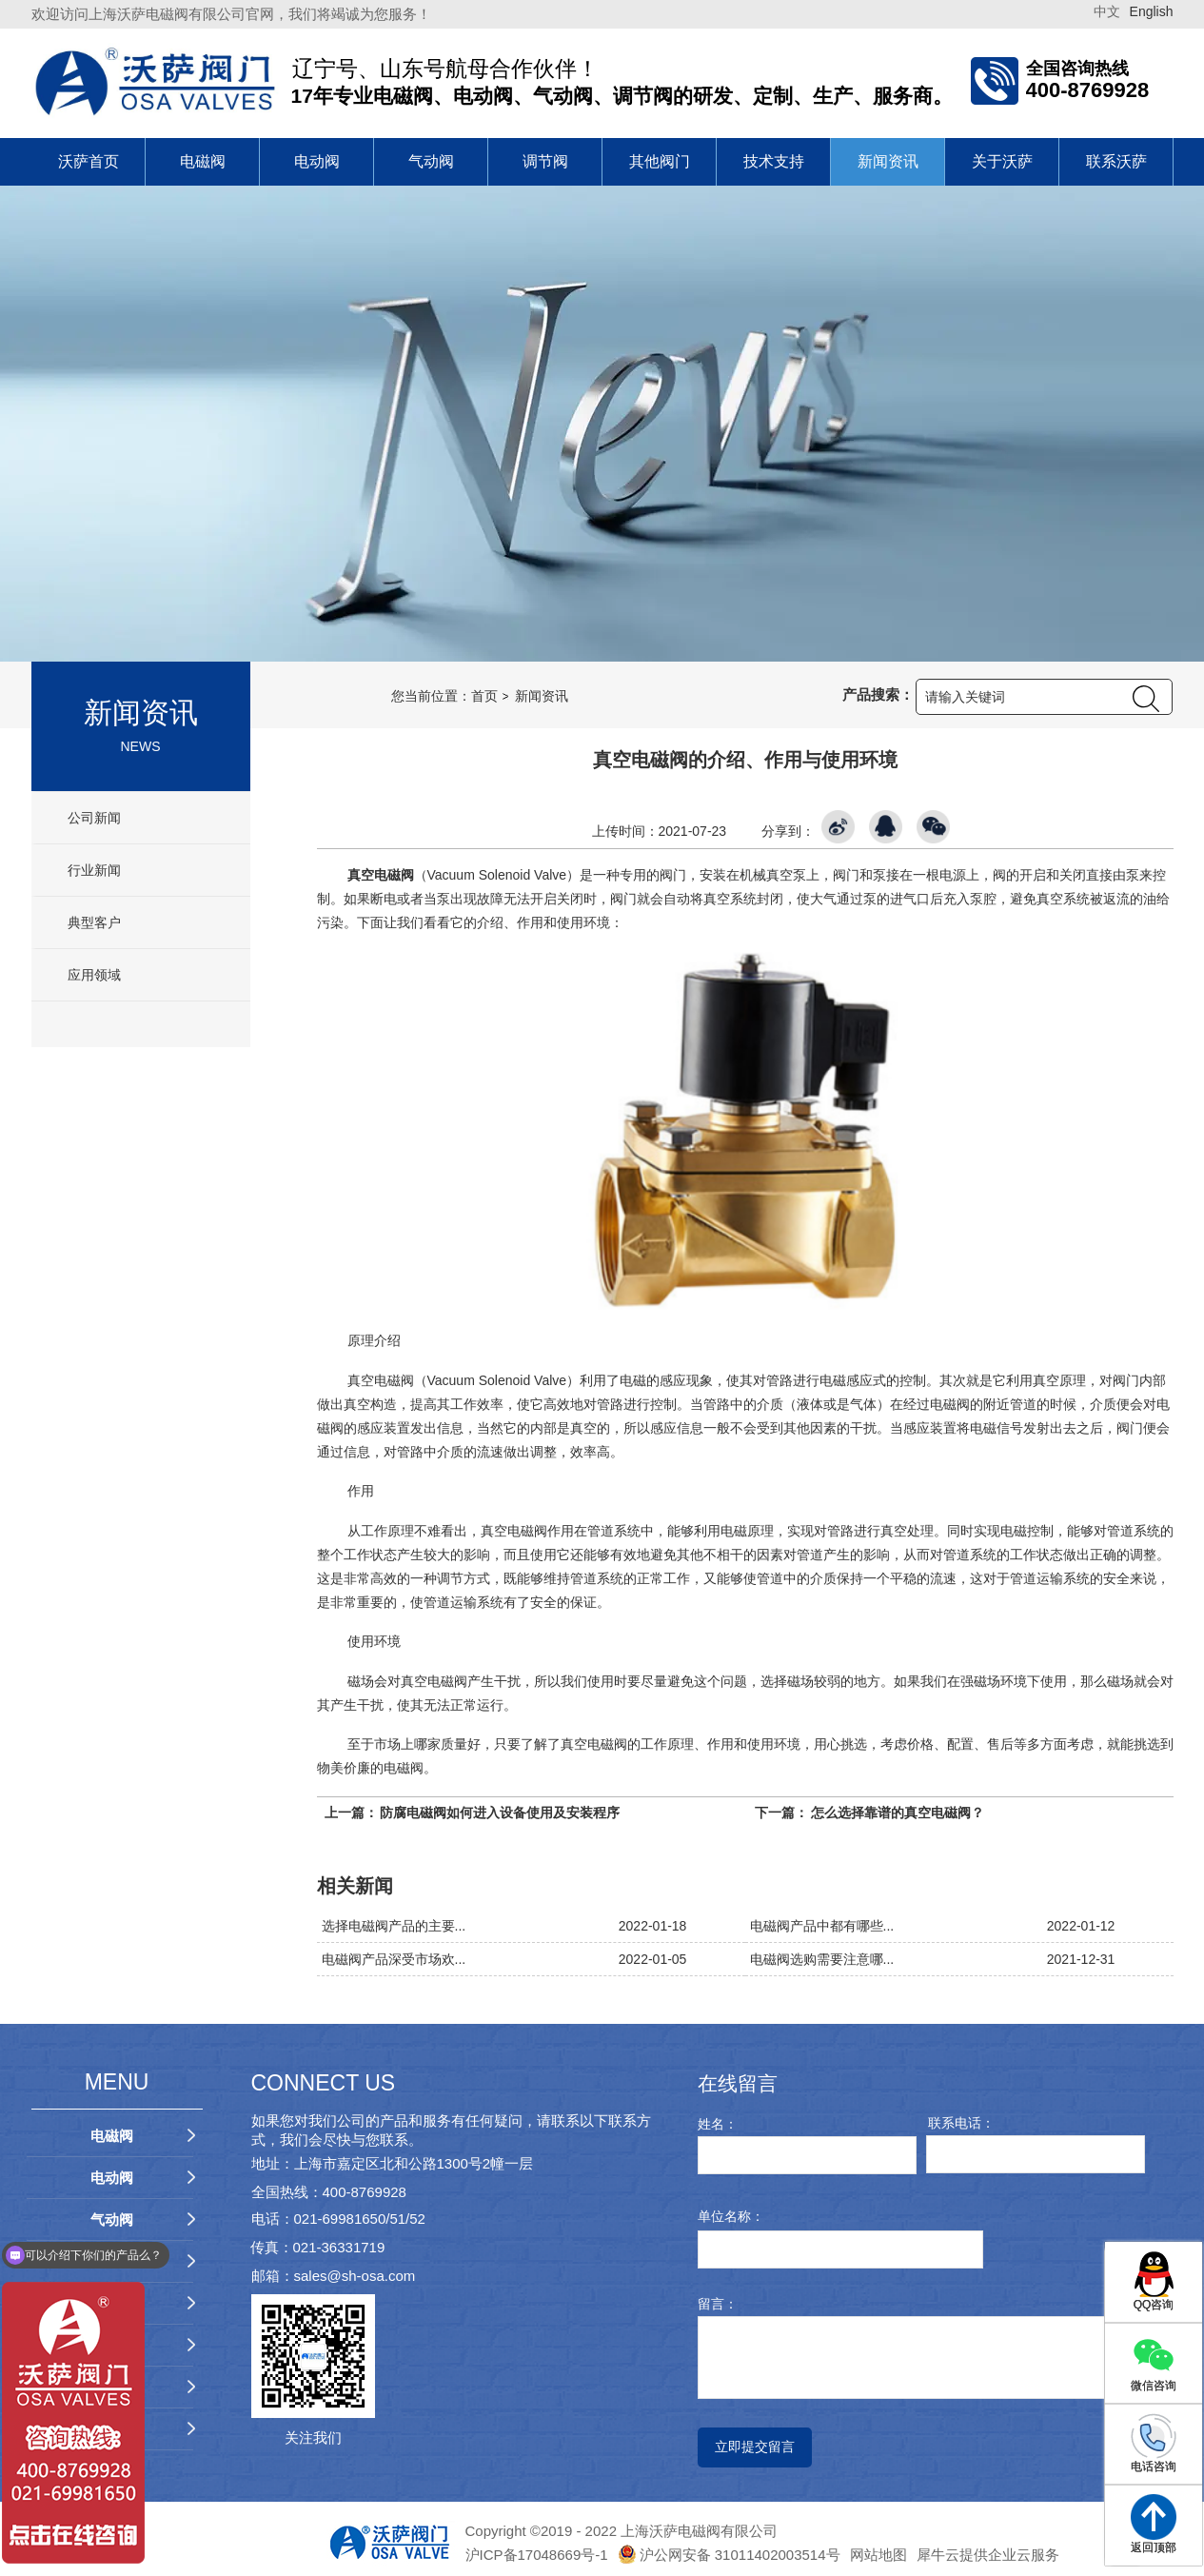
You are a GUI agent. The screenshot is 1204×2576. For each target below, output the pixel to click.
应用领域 (93, 974)
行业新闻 (93, 870)
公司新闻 (93, 817)
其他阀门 (659, 161)
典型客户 (93, 922)
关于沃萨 (1002, 161)
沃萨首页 (88, 161)
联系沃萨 (1116, 161)
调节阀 (545, 161)
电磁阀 (203, 161)
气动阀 (431, 161)
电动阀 (317, 161)
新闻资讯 (888, 161)
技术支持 (773, 161)
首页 (484, 695)
